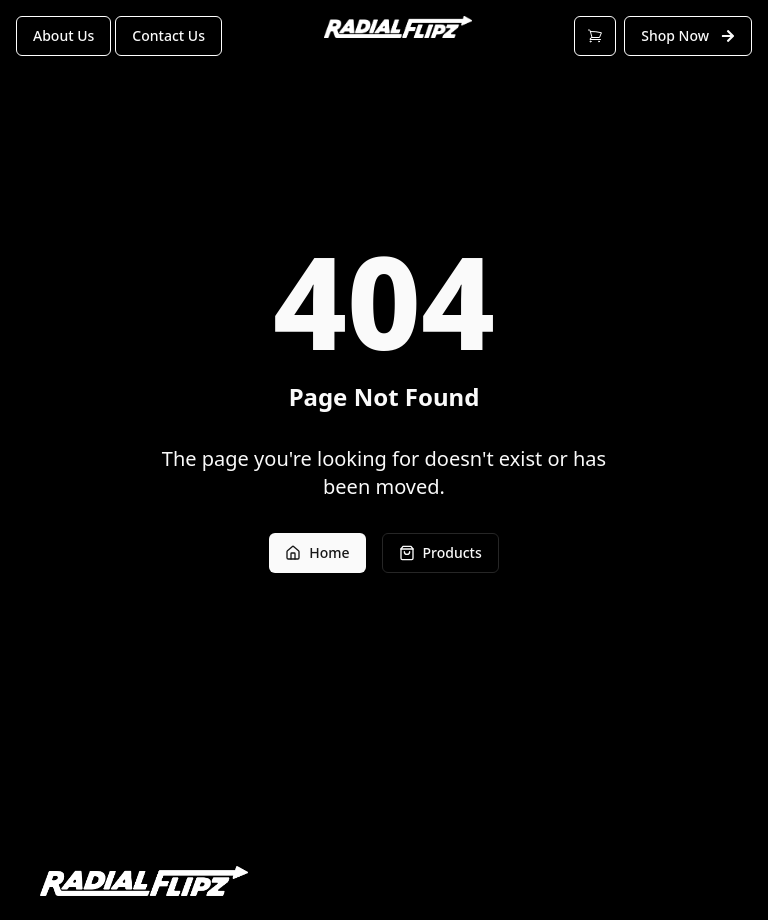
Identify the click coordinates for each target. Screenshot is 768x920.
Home (317, 552)
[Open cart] (595, 35)
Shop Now (688, 35)
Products (440, 552)
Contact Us (168, 35)
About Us (63, 35)
